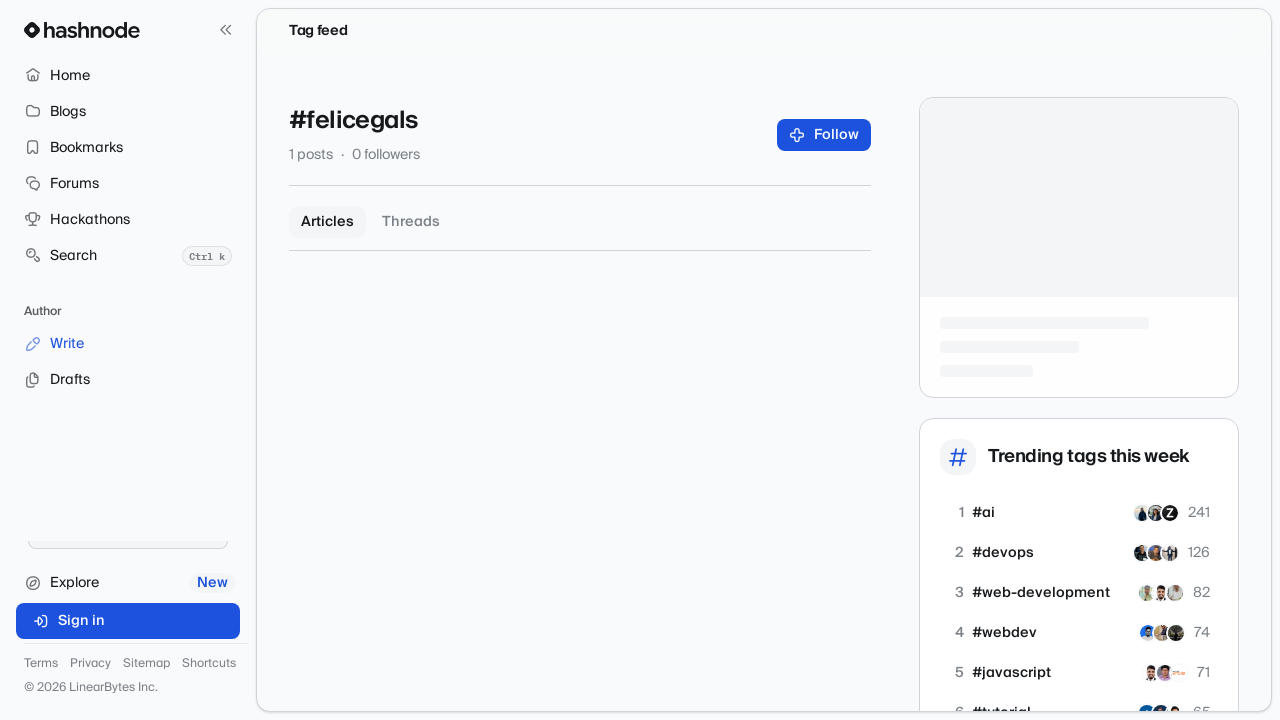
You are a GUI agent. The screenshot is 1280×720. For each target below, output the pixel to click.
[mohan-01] (1175, 593)
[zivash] (1170, 513)
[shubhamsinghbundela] (1161, 593)
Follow (824, 135)
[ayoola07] (1170, 553)
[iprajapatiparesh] (1162, 633)
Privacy (90, 664)
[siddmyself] (1142, 553)
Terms (41, 664)
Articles (327, 222)
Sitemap (146, 664)
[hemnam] (1156, 513)
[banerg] (1176, 633)
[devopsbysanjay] (1156, 553)
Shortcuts (209, 664)
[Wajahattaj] (1142, 513)
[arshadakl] (1148, 633)
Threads (411, 222)
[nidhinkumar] (1165, 673)
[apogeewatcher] (1179, 673)
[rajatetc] (1147, 593)
